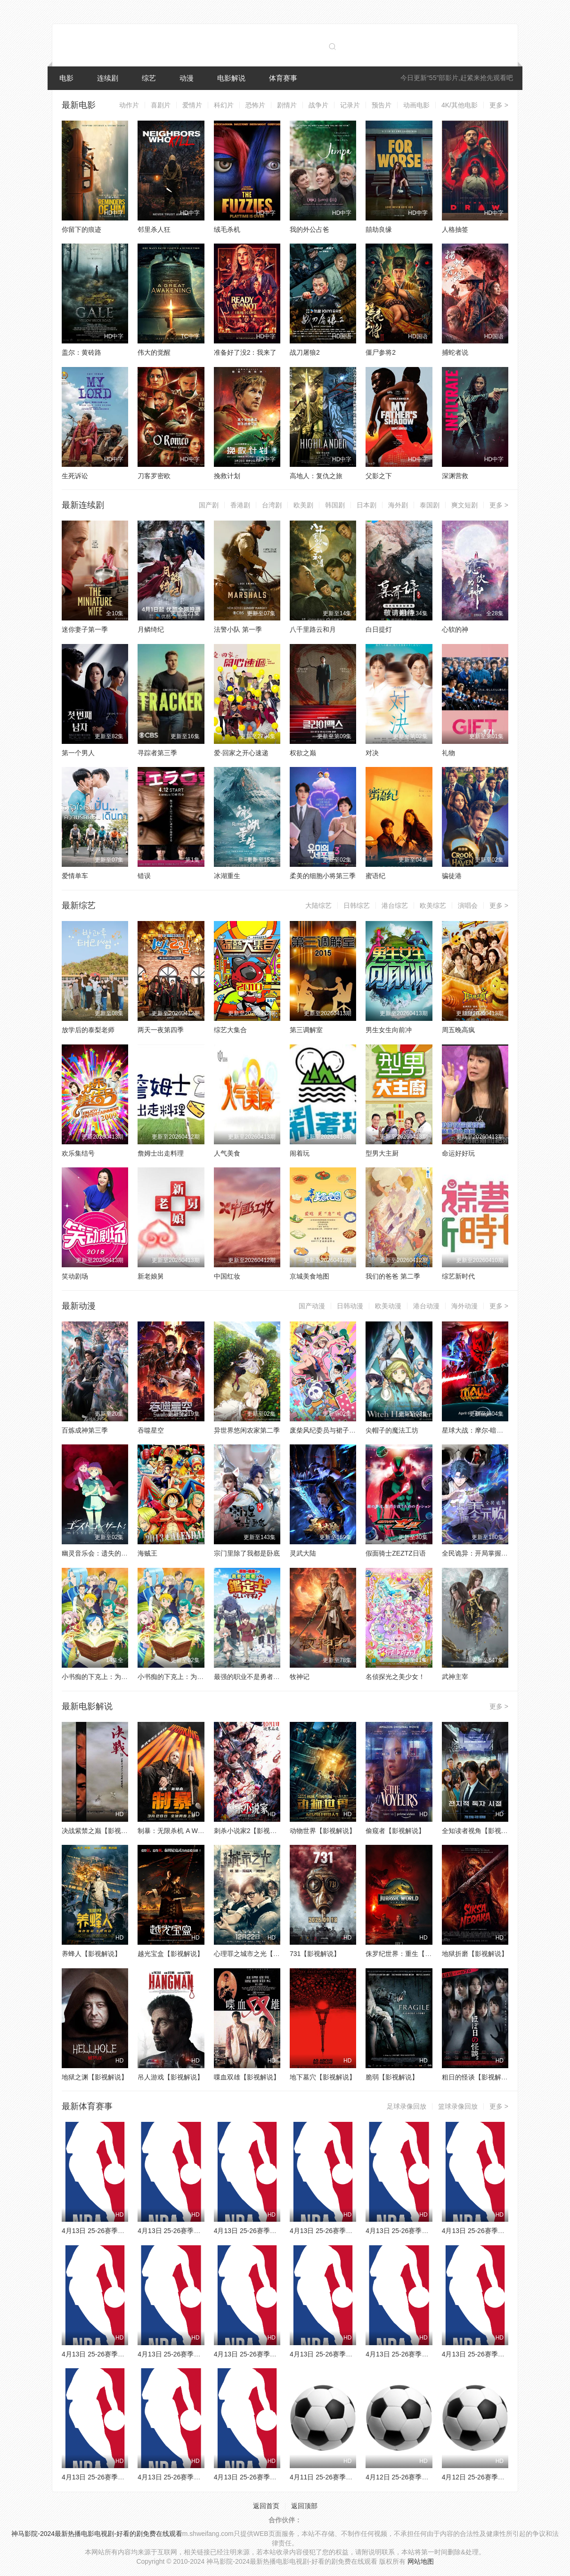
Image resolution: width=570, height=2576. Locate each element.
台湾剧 (272, 505)
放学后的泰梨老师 (88, 1030)
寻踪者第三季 (157, 753)
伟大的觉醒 (154, 352)
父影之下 (379, 476)
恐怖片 (255, 105)
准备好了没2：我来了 (245, 352)
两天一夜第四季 (161, 1030)
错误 (144, 876)
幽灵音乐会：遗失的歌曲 (98, 1553)
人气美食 (227, 1153)
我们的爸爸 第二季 (393, 1276)
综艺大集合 (230, 1030)
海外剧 (398, 505)
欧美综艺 (433, 905)
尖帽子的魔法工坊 (392, 1430)
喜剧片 (161, 105)
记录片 (350, 105)
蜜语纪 (375, 876)
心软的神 (455, 629)
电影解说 (231, 78)
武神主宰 (455, 1676)
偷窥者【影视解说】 (395, 1830)
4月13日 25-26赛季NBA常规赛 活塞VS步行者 (204, 2230)
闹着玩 (299, 1153)
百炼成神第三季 (85, 1430)
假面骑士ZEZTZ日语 (396, 1553)
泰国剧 (430, 505)
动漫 (186, 78)
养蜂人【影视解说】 (91, 1953)
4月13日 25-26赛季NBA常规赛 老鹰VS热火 (353, 2230)
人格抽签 (455, 229)
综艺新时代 (458, 1276)
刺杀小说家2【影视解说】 (252, 1830)
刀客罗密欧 (154, 476)
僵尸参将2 (381, 352)
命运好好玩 (458, 1153)
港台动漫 (426, 1306)
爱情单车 (75, 876)
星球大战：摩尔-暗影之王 (479, 1430)
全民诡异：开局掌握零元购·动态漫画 (495, 1553)
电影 (66, 78)
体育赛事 (283, 78)
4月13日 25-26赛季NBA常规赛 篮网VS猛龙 (277, 2230)
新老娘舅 (151, 1276)
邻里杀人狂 (154, 229)
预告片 (381, 105)
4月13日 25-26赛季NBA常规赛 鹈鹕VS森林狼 (356, 2354)
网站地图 (420, 2561)
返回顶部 (304, 2506)
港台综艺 (395, 905)
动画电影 (416, 105)
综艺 (149, 78)
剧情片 (287, 105)
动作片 (129, 105)
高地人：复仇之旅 (316, 476)
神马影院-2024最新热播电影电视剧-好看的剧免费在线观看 (96, 2533)
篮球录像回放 (458, 2106)
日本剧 (366, 505)
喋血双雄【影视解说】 (247, 2077)
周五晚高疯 (458, 1030)
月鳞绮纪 (151, 629)
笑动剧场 (75, 1276)
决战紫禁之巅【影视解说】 (101, 1830)
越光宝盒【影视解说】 (171, 1953)
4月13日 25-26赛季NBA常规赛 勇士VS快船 (505, 2230)
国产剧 (209, 505)
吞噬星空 (151, 1430)
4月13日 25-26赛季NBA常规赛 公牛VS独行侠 (432, 2230)
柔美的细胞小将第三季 (323, 876)
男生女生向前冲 (389, 1030)
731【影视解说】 (315, 1953)
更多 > (498, 105)
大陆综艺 (318, 905)
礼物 (448, 753)
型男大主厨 (382, 1153)
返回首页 (266, 2506)
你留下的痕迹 (81, 229)
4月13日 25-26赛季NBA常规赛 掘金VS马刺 (201, 2354)
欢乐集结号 (78, 1153)
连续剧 (107, 78)
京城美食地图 (309, 1276)
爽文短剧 (464, 505)
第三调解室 (306, 1030)
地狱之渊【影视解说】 (95, 2077)
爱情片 (192, 105)
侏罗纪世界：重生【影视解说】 (412, 1953)
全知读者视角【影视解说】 (481, 1830)
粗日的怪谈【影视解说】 (478, 2077)
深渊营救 (455, 476)
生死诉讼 (75, 476)
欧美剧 (303, 505)
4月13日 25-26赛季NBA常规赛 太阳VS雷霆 (125, 2354)
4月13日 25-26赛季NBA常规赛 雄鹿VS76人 (429, 2354)
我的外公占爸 (309, 229)
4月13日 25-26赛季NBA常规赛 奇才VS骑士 (125, 2230)
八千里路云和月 (313, 629)
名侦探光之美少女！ (395, 1676)
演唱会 (468, 905)
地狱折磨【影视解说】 (475, 1953)
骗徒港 (452, 876)
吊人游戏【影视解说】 (171, 2077)
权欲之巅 (303, 753)
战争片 (318, 105)
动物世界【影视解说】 (323, 1830)
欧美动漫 (388, 1306)
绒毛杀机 (227, 229)
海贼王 (147, 1553)
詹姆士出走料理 (161, 1153)
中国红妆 (227, 1276)
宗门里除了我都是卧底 (247, 1553)
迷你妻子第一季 (85, 629)
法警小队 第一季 (238, 629)
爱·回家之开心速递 (241, 753)
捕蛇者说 (455, 352)
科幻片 (224, 105)
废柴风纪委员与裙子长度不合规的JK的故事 (353, 1430)
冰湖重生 (227, 876)
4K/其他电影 (459, 105)
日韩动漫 (350, 1306)
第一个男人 (78, 753)
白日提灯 (379, 629)
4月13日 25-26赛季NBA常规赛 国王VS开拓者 (204, 2477)
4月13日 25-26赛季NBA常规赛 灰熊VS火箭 (277, 2354)
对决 (372, 753)
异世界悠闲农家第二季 (247, 1430)
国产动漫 (312, 1306)
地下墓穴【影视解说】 (323, 2077)
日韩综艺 (356, 905)
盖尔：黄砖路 (81, 352)
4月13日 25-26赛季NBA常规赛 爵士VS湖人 (277, 2477)
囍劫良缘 (379, 229)
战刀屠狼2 (305, 352)
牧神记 (299, 1676)
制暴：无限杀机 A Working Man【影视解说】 (204, 1830)
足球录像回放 (406, 2106)
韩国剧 (335, 505)
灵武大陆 (303, 1553)
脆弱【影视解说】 (392, 2077)
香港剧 (240, 505)
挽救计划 (227, 476)
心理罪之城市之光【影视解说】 (260, 1953)
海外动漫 (464, 1306)
